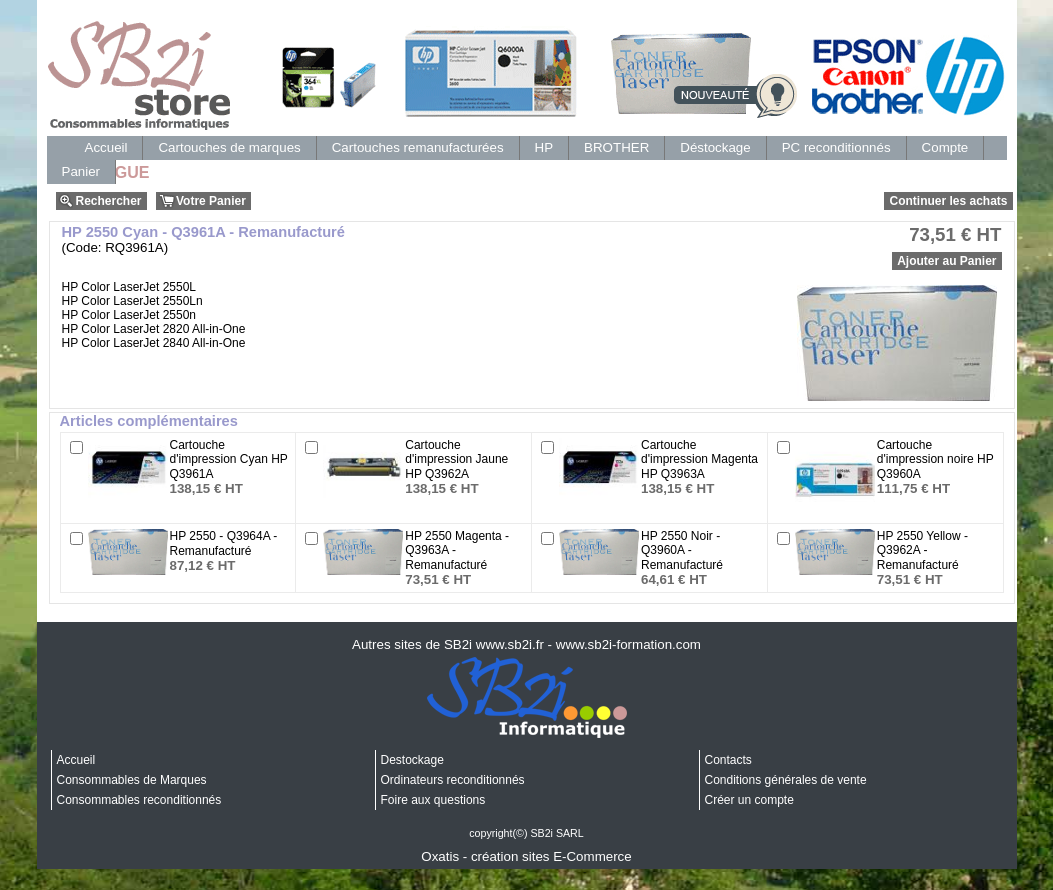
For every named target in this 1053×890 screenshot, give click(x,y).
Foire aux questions (433, 800)
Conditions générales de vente (786, 780)
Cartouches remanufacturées (418, 147)
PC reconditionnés (836, 147)
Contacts (728, 760)
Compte (945, 147)
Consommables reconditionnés (139, 800)
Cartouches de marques (229, 147)
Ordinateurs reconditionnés (453, 780)
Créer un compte (749, 800)
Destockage (412, 760)
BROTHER (616, 147)
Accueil (106, 147)
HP (544, 147)
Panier (81, 171)
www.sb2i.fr (510, 644)
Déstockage (715, 147)
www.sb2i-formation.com (628, 644)
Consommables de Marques (132, 780)
